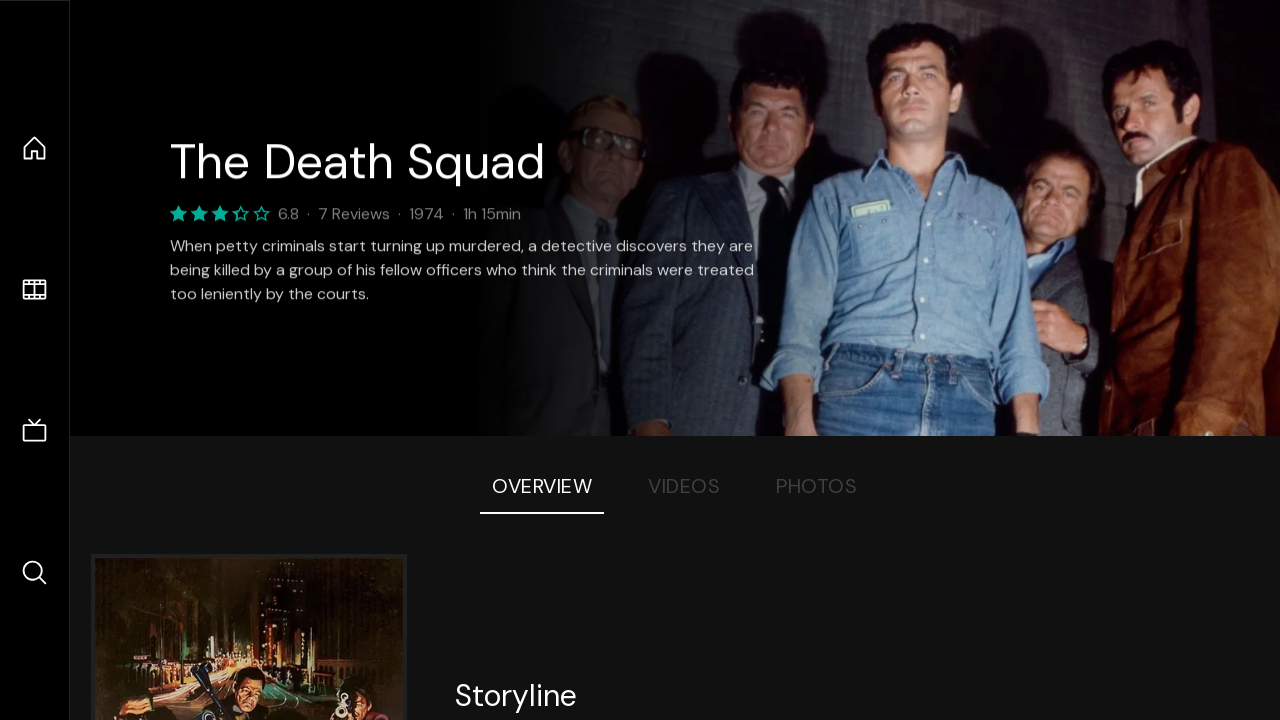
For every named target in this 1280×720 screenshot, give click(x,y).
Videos (684, 486)
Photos (816, 486)
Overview (542, 486)
